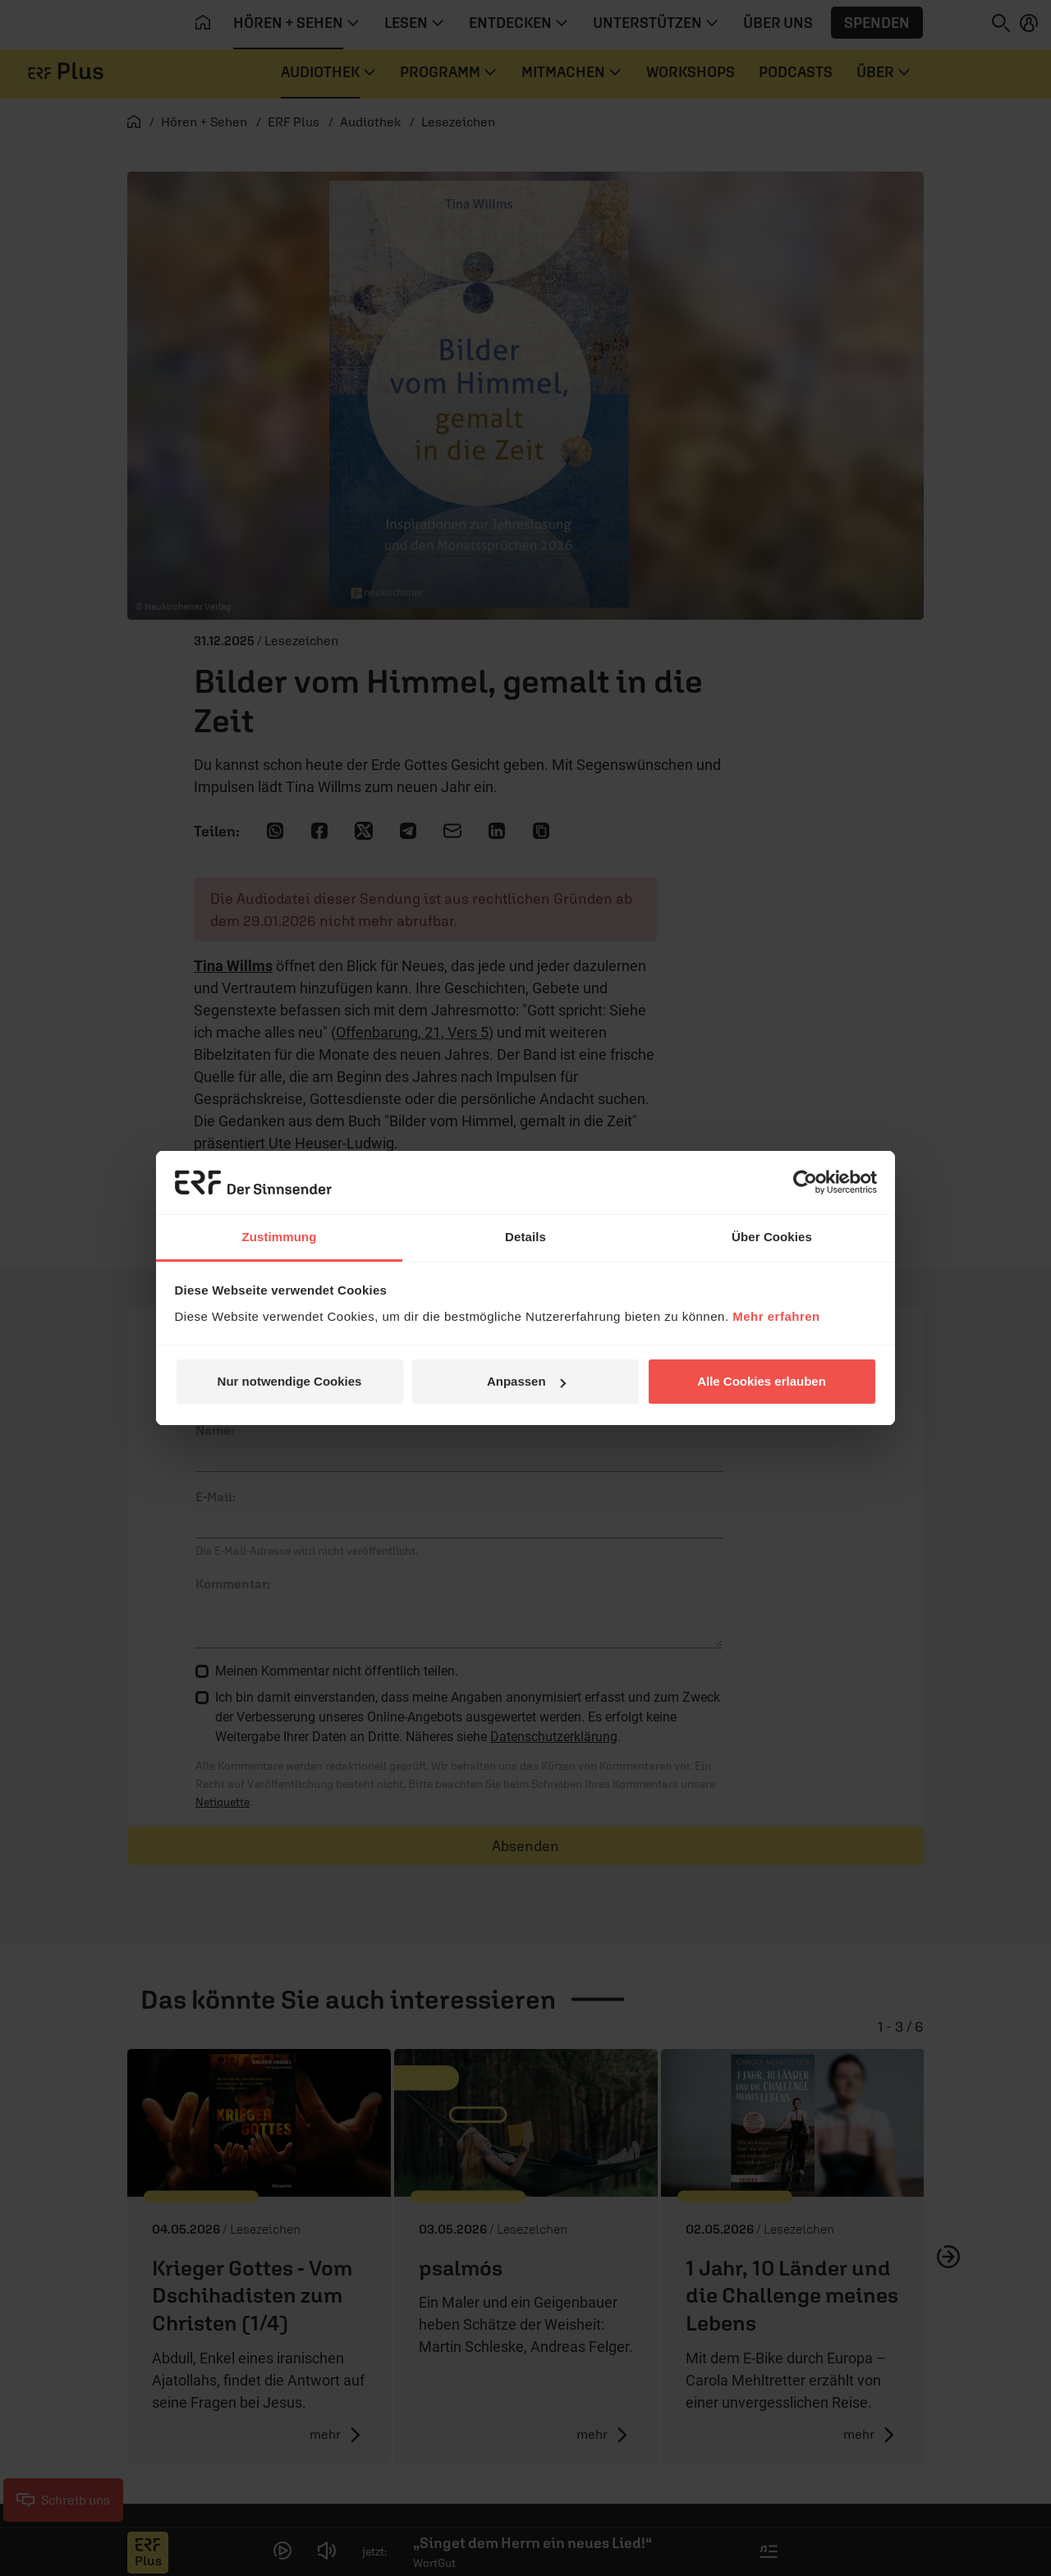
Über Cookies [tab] (772, 1237)
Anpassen (526, 1381)
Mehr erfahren (776, 1316)
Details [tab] (525, 1237)
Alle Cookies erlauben (761, 1381)
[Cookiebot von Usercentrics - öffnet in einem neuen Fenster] (805, 1182)
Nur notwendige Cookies (290, 1381)
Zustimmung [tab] (279, 1237)
